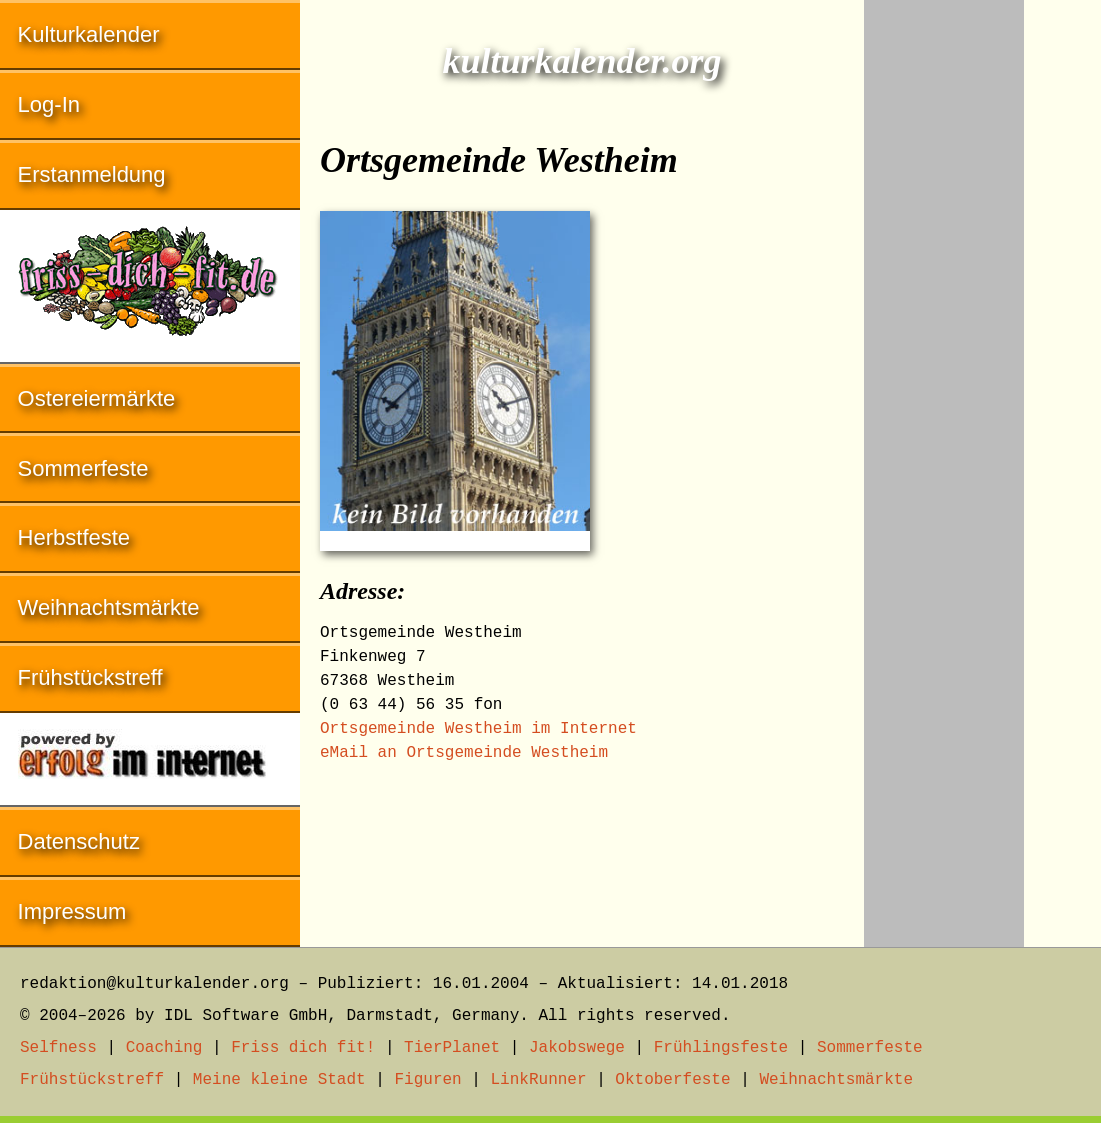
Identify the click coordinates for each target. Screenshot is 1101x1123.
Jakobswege (577, 1048)
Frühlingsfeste (721, 1048)
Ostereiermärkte (97, 398)
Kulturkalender (89, 34)
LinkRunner (539, 1080)
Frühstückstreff (90, 677)
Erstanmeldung (92, 174)
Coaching (164, 1048)
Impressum (72, 911)
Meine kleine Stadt (279, 1080)
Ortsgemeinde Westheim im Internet (478, 729)
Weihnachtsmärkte (109, 607)
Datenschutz (79, 841)
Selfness (58, 1048)
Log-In (49, 104)
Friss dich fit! (303, 1048)
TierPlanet (452, 1048)
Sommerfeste (83, 468)
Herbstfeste (74, 537)
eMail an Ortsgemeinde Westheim (464, 753)
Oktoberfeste (672, 1080)
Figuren (427, 1080)
